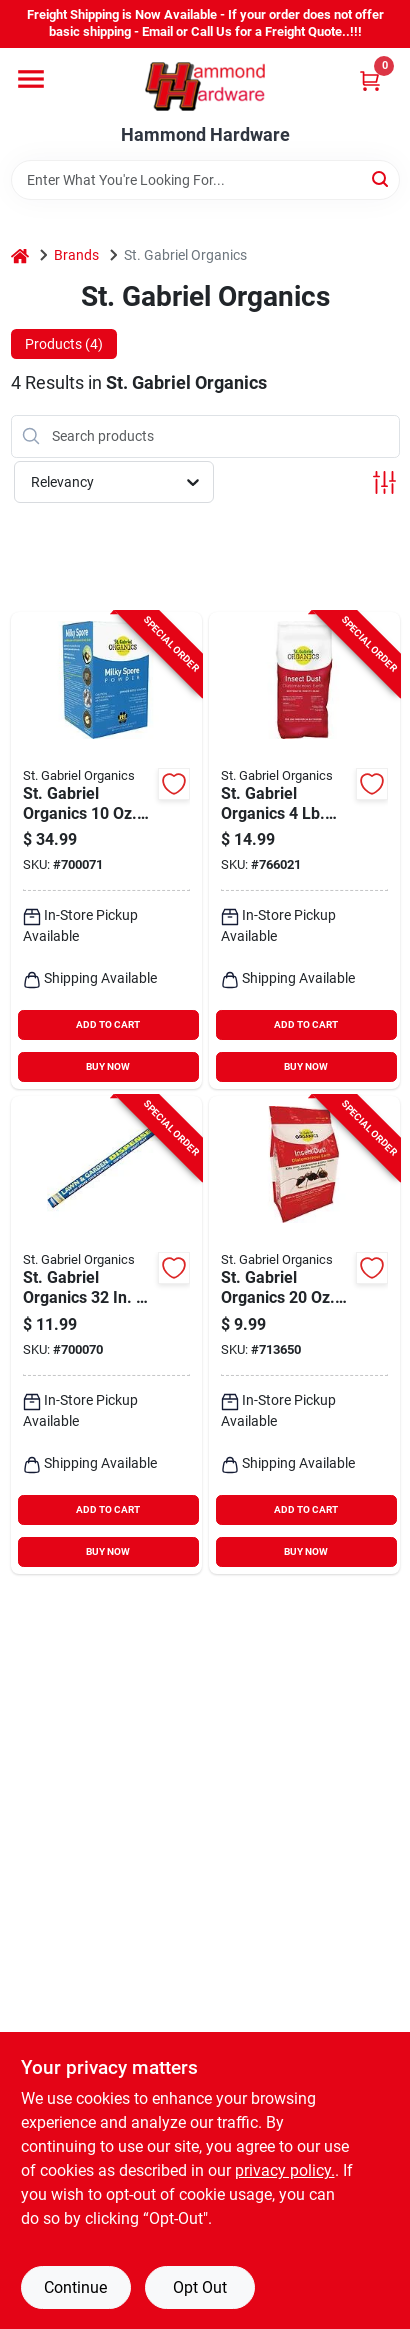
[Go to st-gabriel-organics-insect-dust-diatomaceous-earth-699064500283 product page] (304, 1335)
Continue (75, 2287)
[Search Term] (205, 180)
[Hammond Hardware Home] (205, 86)
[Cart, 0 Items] (370, 80)
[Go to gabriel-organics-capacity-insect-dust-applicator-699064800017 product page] (106, 1335)
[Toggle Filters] (384, 482)
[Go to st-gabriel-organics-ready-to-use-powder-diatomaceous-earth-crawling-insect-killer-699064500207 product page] (304, 851)
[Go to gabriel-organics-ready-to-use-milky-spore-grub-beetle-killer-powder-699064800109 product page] (106, 851)
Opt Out (200, 2287)
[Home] (20, 255)
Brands (76, 255)
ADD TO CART (108, 1024)
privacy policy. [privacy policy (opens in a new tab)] (285, 2170)
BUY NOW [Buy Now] (108, 1066)
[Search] (381, 178)
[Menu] (31, 79)
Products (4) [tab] (64, 344)
